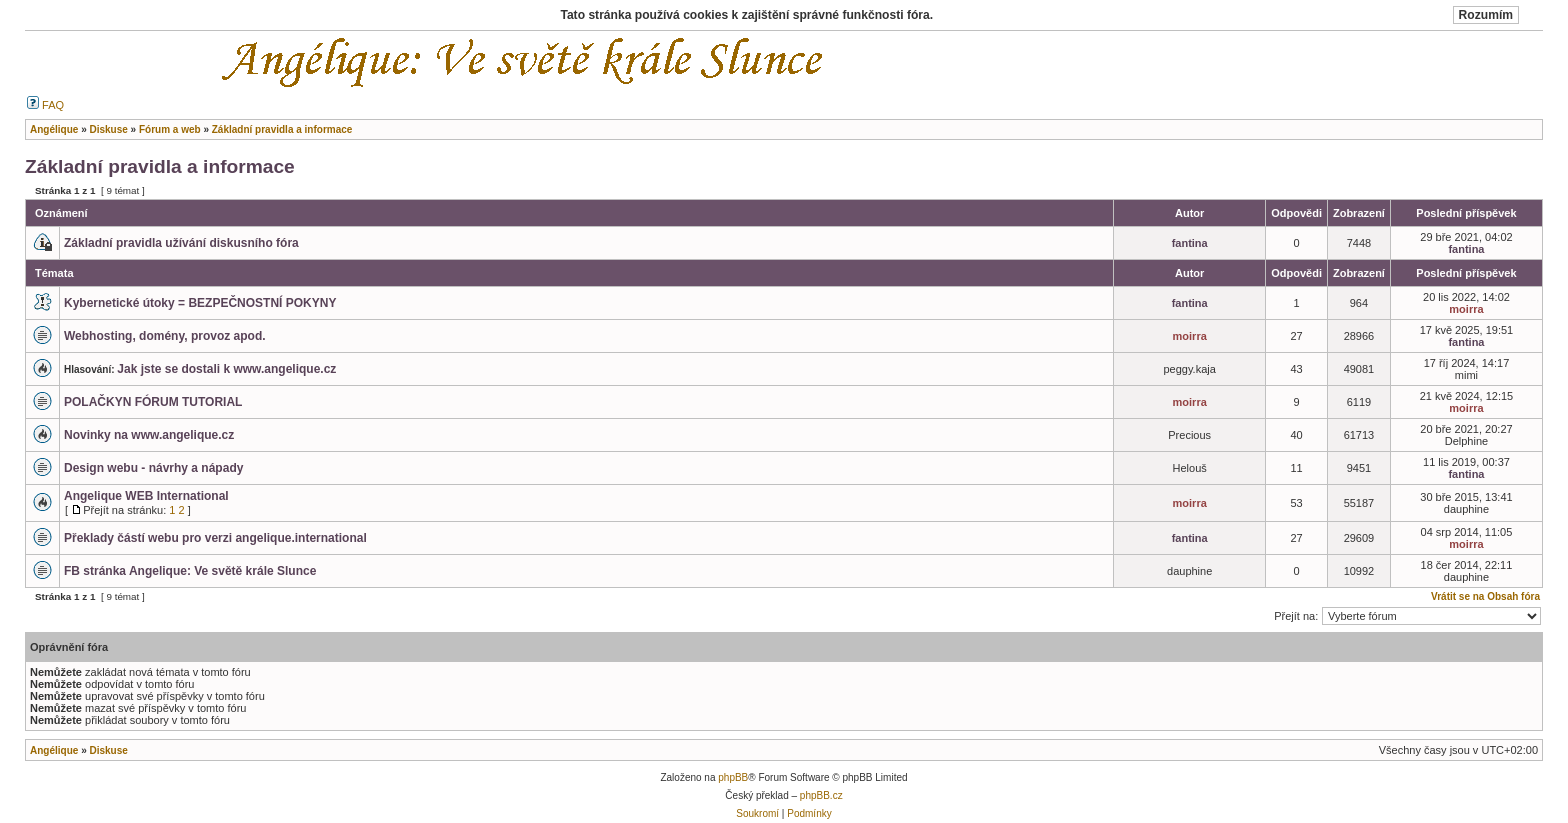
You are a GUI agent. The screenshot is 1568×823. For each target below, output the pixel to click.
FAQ (45, 105)
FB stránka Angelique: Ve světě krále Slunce (190, 571)
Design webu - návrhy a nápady (153, 468)
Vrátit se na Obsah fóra (1485, 596)
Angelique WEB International (146, 496)
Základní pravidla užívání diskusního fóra (181, 243)
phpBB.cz (821, 795)
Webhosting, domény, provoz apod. (165, 336)
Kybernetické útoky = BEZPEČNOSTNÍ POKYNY (200, 303)
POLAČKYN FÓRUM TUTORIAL (153, 402)
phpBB (733, 777)
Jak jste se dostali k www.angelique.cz (226, 369)
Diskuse (108, 750)
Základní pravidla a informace (160, 166)
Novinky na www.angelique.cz (149, 435)
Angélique (54, 750)
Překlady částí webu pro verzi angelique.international (215, 538)
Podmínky (809, 813)
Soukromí (757, 813)
